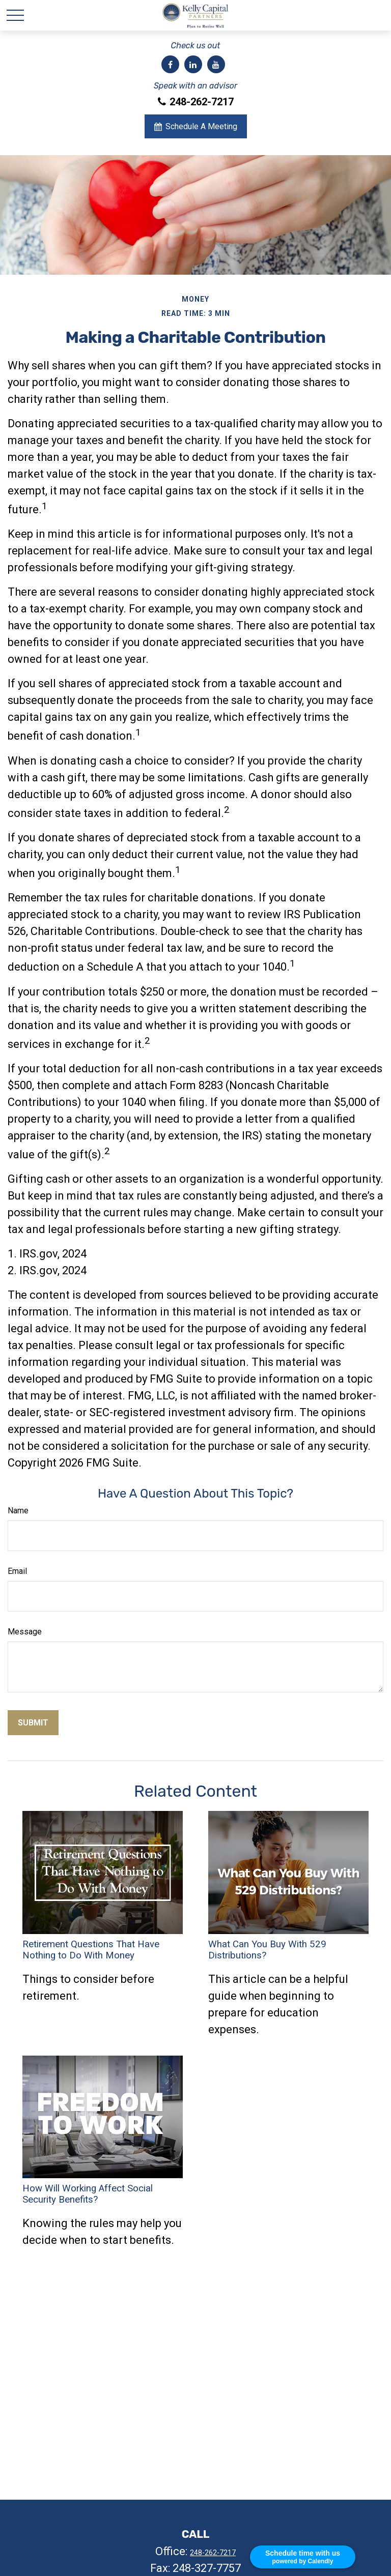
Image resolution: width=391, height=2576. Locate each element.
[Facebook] (170, 64)
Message (25, 1631)
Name (18, 1510)
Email (17, 1571)
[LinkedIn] (193, 64)
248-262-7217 (196, 102)
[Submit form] (33, 1722)
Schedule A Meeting (195, 126)
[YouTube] (216, 64)
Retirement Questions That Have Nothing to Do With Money (90, 1950)
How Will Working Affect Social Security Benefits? (87, 2194)
